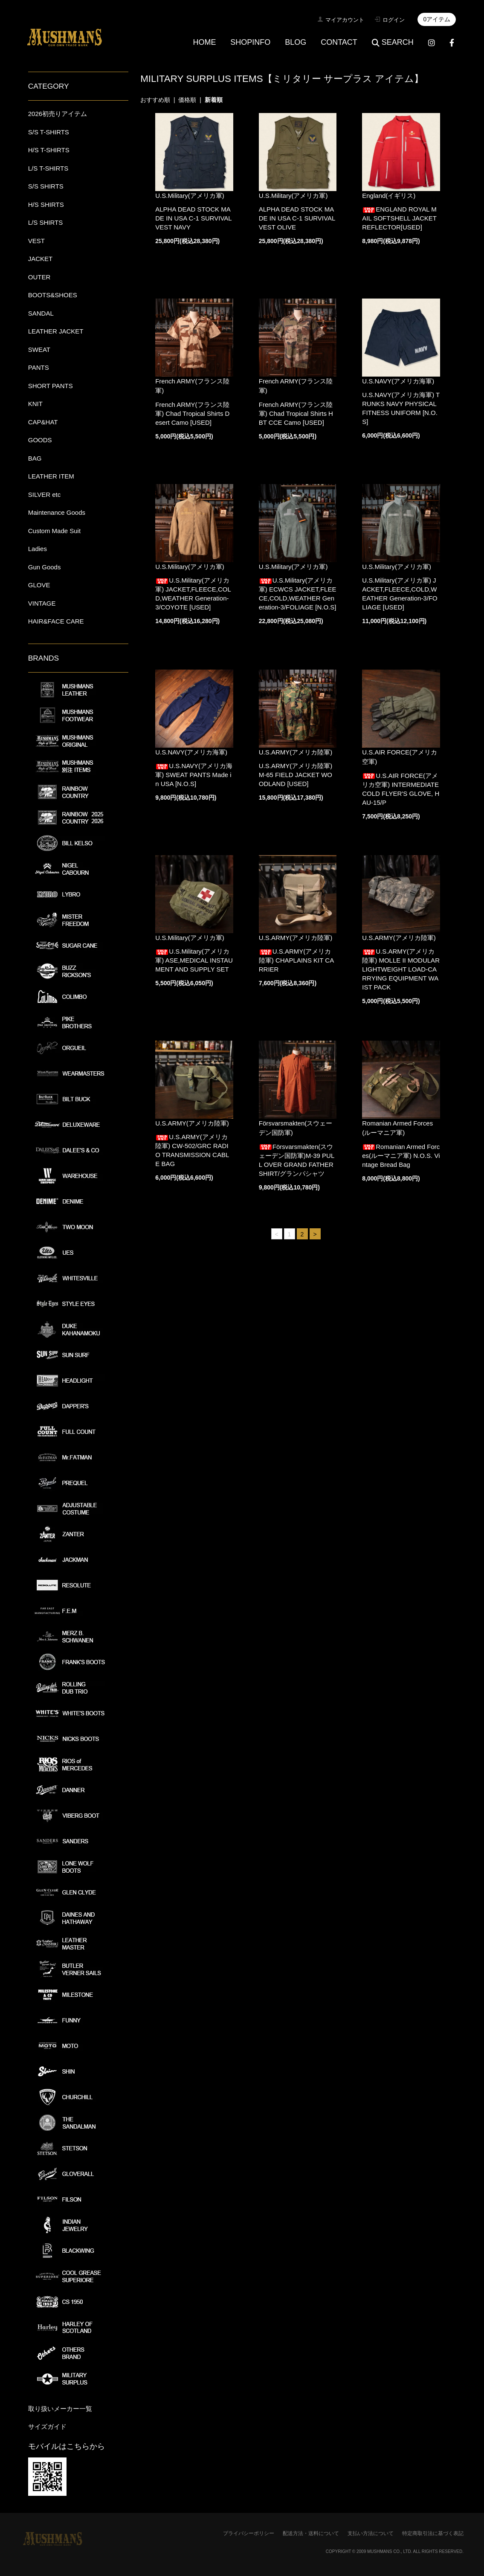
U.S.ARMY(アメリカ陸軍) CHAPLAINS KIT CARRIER (296, 960)
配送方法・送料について (311, 2533)
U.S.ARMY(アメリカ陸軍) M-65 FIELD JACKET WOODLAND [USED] (296, 774)
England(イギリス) (388, 195)
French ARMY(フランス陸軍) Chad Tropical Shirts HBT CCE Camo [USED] (296, 413)
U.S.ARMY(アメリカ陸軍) (296, 752)
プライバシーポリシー (248, 2533)
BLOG (295, 42)
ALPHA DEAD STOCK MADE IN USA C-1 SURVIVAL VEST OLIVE (297, 218)
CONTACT (339, 42)
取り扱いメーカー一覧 (60, 2408)
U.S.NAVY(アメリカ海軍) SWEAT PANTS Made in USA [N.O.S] (193, 774)
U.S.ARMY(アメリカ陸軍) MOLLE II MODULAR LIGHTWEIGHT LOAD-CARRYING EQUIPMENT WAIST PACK (401, 969)
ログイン (394, 20)
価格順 (187, 99)
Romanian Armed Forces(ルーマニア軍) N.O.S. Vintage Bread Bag (401, 1155)
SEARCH (393, 42)
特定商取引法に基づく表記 (433, 2533)
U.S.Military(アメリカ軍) (189, 195)
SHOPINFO (250, 42)
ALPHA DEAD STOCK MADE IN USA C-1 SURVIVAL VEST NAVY (193, 218)
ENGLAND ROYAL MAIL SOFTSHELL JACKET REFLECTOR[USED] (399, 218)
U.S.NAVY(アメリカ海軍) (398, 381)
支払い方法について (371, 2533)
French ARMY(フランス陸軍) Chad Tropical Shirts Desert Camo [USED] (192, 413)
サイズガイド (47, 2426)
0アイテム (436, 19)
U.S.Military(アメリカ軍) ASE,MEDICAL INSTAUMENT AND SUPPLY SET (194, 960)
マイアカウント (344, 20)
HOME (204, 42)
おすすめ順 (155, 99)
